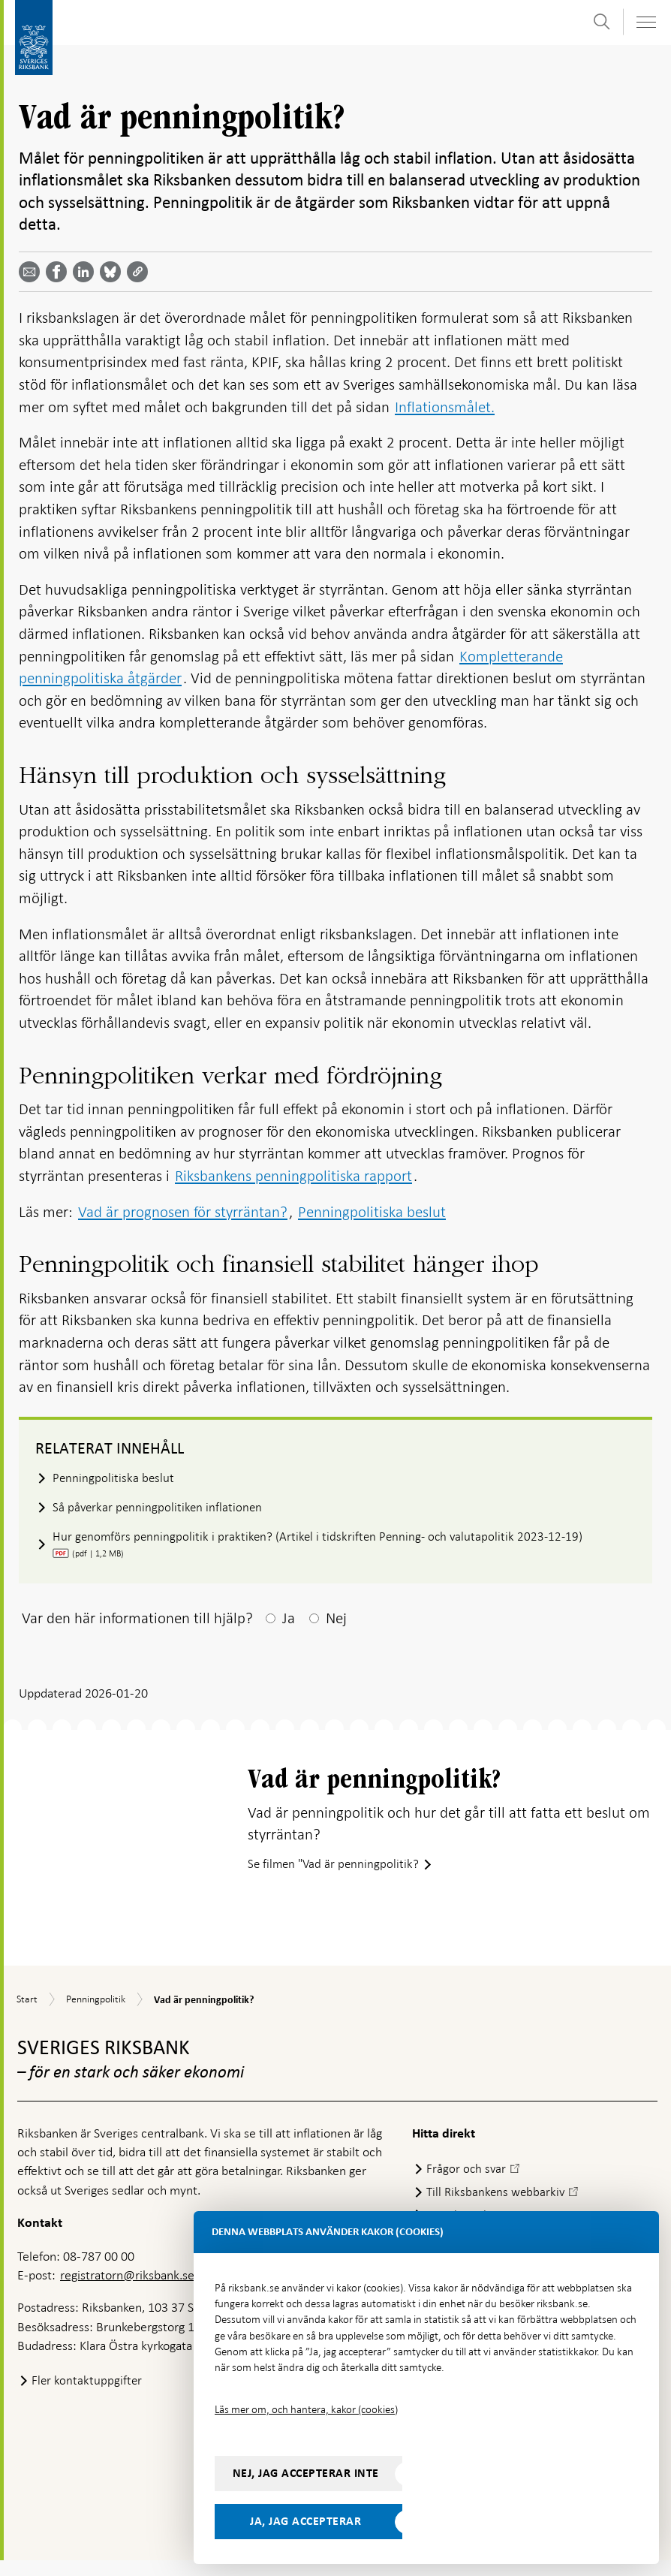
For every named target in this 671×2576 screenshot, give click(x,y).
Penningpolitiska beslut (372, 1212)
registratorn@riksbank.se (127, 2290)
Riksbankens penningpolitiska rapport (293, 1176)
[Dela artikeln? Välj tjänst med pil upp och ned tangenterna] (86, 271)
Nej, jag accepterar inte (306, 2473)
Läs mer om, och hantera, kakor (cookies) (306, 2409)
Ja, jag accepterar (305, 2521)
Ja (288, 1620)
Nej (336, 1620)
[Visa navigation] (645, 22)
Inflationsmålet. (445, 407)
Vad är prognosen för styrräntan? (182, 1212)
